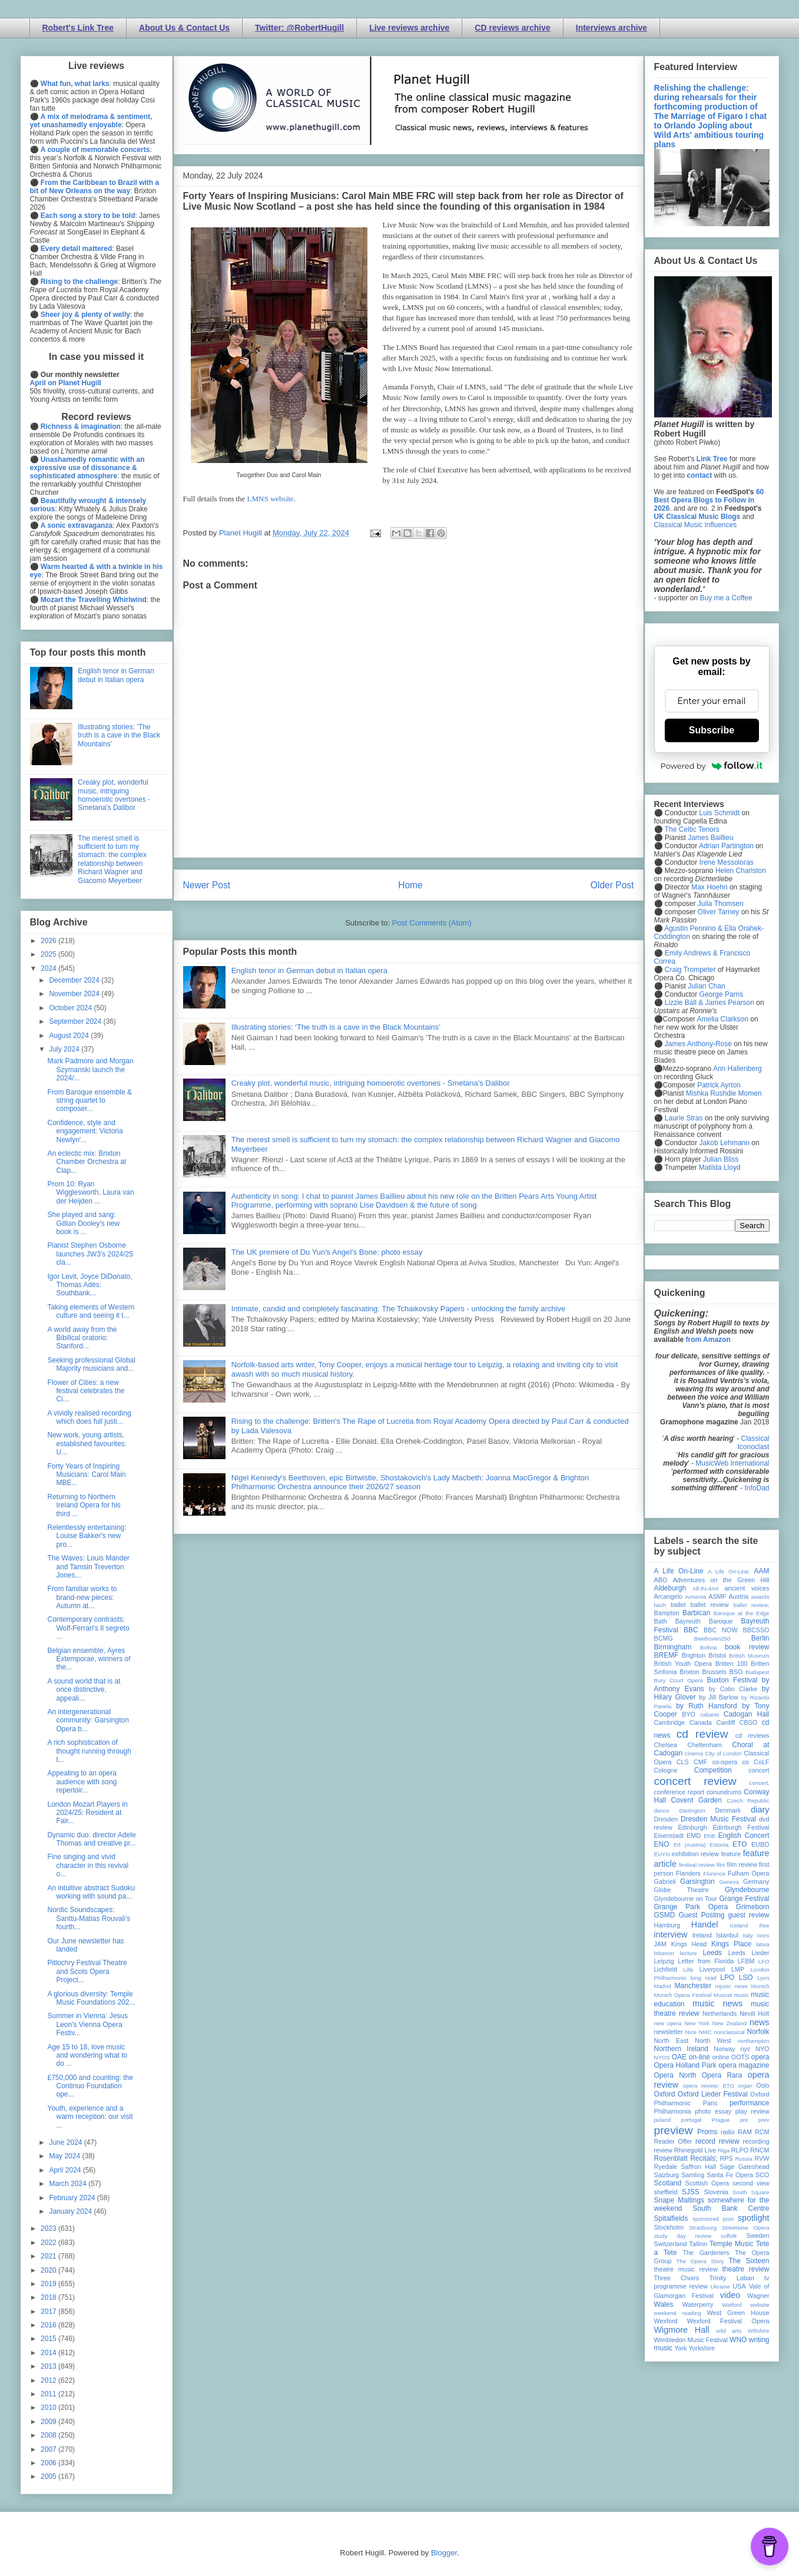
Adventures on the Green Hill (721, 1579)
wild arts (728, 2330)
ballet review (710, 1604)
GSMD (664, 1915)
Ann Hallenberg (737, 1068)
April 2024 (65, 2170)
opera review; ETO (708, 2085)
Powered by (712, 766)
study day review (683, 2236)
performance (749, 2103)
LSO (746, 1977)
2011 (49, 2394)
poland (662, 2120)
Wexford (666, 2320)
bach (660, 1605)
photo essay (713, 2111)
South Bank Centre (730, 2208)
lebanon (664, 1953)
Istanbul (727, 1935)
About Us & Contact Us (184, 27)
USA (739, 2286)
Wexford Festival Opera (728, 2320)
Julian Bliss (720, 1159)
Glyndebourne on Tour (685, 1898)
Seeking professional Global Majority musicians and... (91, 1364)
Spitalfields (671, 2218)
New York (697, 2023)
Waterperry (698, 2304)
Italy (747, 1935)
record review (717, 2141)
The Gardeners (705, 2252)
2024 (49, 968)
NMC (705, 2032)
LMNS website (270, 498)
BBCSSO (756, 1629)
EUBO (760, 1844)
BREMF (666, 1655)
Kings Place (731, 1944)
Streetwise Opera (745, 2227)
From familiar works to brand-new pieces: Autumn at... (82, 1597)
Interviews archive (611, 27)
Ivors (763, 1935)
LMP (737, 1969)
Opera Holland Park (685, 2065)
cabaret (709, 1714)
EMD (694, 1835)
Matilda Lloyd (720, 1167)
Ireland (702, 1935)
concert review (695, 1781)
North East (671, 2040)
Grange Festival (744, 1898)
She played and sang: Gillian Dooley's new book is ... (83, 1223)
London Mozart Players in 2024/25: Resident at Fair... (87, 1813)
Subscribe (711, 730)
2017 (49, 2311)
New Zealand (729, 2023)
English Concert (744, 1835)
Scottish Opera (707, 2183)
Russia (743, 2158)
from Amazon (708, 1339)
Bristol (717, 1655)
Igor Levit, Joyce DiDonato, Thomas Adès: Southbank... (89, 1285)
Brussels (714, 1671)
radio (728, 2131)
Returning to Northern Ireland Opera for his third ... (83, 1505)
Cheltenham (705, 1744)
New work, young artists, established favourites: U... (86, 1443)
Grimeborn (753, 1907)
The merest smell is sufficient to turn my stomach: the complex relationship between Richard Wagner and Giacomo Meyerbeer (112, 859)
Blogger (444, 2552)
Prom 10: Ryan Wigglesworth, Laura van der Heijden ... (90, 1192)
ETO (739, 1844)
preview (673, 2130)
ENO (661, 1844)
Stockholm (669, 2227)
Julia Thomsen (721, 904)
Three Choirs (676, 2277)
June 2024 (66, 2142)
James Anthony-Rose (698, 1044)
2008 (49, 2435)
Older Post (612, 885)
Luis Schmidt (719, 813)
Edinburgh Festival (740, 1827)
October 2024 (71, 1008)
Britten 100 (731, 1663)
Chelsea (666, 1744)
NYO (762, 2048)
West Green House (738, 2312)
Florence (714, 1873)
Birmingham (673, 1647)
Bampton (666, 1612)
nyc (746, 2048)
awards (760, 1596)
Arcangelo (668, 1596)
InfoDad (756, 1488)
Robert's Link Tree (78, 27)
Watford (731, 2304)
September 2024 (76, 1021)
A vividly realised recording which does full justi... (89, 1417)
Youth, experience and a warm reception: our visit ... (89, 2116)
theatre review (745, 2269)
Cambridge (669, 1722)
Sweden (757, 2235)
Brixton (689, 1671)
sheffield (666, 2191)
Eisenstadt (669, 1835)
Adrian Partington (726, 846)
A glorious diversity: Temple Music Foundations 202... (91, 1998)
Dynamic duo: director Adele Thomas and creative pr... (91, 1839)
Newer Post (207, 885)
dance (661, 1810)
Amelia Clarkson (722, 1019)
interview (671, 1934)
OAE (679, 2057)
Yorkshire (701, 2348)
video (730, 2295)
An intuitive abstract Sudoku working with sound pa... (91, 1892)
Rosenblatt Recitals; (686, 2158)
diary (760, 1809)
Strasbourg (703, 2227)
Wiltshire (759, 2330)
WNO (738, 2340)
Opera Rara (722, 2075)
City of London (723, 1753)
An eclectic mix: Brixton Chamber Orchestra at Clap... (86, 1162)
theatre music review (686, 2269)
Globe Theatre (681, 1889)
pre (744, 2120)
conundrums (724, 1791)
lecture (688, 1953)
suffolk (729, 2236)
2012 (49, 2380)
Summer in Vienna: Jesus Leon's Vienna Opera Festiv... (87, 2024)
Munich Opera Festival (683, 1995)
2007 (49, 2449)
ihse (764, 1925)
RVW (762, 2158)
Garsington (697, 1881)
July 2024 (65, 1049)
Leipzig (664, 1961)
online (721, 2057)
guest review (748, 1915)
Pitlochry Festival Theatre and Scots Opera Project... (87, 1971)
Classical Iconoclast (753, 1442)
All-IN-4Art (705, 1588)
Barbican (696, 1613)
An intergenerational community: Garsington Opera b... (87, 1720)
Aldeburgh (670, 1588)
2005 (49, 2476)
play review (752, 2111)
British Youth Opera (683, 1663)
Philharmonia (672, 2111)
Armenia (695, 1596)
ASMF (717, 1596)
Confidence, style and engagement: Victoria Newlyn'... (84, 1131)
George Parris (721, 994)
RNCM (759, 2150)
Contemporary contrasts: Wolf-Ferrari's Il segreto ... (88, 1628)
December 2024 (75, 980)
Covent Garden (696, 1800)
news (760, 2022)
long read (704, 1978)
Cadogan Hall (747, 1714)
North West (713, 2040)
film (721, 1864)
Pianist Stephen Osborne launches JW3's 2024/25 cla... (89, 1253)
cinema (694, 1753)
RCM (762, 2131)
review (663, 2150)
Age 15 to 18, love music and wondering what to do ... (87, 2055)
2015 (49, 2338)
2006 (49, 2463)
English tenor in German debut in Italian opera (309, 970)
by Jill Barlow (718, 1697)
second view (750, 2183)
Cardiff (725, 1722)
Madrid (662, 1986)
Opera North (675, 2075)
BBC (691, 1630)
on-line (699, 2057)
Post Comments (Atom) (432, 922)
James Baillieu (710, 838)
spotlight (754, 2218)
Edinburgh (692, 1827)
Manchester (693, 1986)
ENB (709, 1836)
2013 (49, 2366)
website (760, 2304)
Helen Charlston (740, 871)
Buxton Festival (732, 1680)
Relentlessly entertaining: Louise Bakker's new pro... (86, 1536)
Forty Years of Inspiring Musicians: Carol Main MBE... (86, 1474)
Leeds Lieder (749, 1952)
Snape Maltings (679, 2200)
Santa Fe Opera (730, 2174)
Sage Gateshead (744, 2166)
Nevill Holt (754, 2013)
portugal (691, 2120)
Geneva (729, 1882)
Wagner (758, 2295)
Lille (689, 1969)
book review (747, 1647)
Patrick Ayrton (719, 1085)
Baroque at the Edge (742, 1613)
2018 (49, 2297)
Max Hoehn (709, 887)
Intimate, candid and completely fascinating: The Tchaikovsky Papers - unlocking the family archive (398, 1308)
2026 (49, 941)
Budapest (757, 1672)
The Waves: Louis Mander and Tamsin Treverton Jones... (88, 1566)
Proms (707, 2132)
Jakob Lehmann (724, 1143)
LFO (764, 1961)
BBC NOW (721, 1629)
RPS (726, 2158)
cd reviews (752, 1735)
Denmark (728, 1810)
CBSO (749, 1722)
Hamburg (667, 1925)
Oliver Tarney (718, 912)
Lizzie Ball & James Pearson (709, 1002)
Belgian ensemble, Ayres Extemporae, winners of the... (88, 1659)
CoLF (761, 1761)
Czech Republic (748, 1800)
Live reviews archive (409, 27)
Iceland (739, 1925)
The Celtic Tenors (692, 829)
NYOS (662, 2057)
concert (758, 1770)
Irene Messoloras (726, 862)
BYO (688, 1714)
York (680, 2348)
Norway (724, 2048)
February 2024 (73, 2198)
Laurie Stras (683, 1118)
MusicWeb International (732, 1463)
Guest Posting (701, 1915)
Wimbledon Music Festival (691, 2339)
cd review (702, 1734)
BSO (736, 1671)
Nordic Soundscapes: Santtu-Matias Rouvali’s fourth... (88, 1918)
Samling (692, 2174)
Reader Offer (673, 2141)
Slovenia (716, 2191)
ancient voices (747, 1588)
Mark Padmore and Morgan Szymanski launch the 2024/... (90, 1069)
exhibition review (695, 1853)
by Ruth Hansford (706, 1706)
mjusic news (731, 1986)
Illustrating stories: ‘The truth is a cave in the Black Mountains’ (336, 1027)
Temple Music (731, 2244)
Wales (664, 2304)
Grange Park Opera (691, 1907)
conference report (679, 1791)
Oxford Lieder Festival (713, 2094)
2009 (49, 2422)
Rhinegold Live (695, 2150)
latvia (762, 1944)
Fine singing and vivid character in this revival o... (87, 1865)
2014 (49, 2353)
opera (760, 2057)
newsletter (668, 2031)
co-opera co (730, 1761)
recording (755, 2141)
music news (717, 2003)
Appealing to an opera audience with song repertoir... (82, 1781)
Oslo (762, 2085)
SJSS (690, 2192)
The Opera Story (700, 2261)
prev (764, 2120)
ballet (678, 1604)
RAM (745, 2131)
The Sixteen (748, 2261)
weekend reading (677, 2313)
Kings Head (689, 1943)
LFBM (746, 1961)
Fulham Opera (749, 1873)
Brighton (693, 1655)
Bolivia (708, 1647)
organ (745, 2085)
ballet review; (752, 1605)
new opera (668, 2023)
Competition (713, 1770)
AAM (762, 1571)
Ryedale (666, 2166)
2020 (49, 2270)
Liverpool (712, 1969)
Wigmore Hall (682, 2329)
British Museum (749, 1655)
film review (742, 1864)
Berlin (760, 1638)
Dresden (666, 1819)
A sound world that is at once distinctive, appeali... (83, 1689)
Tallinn (698, 2243)
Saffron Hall (698, 2166)
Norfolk (758, 2032)
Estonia (719, 1844)
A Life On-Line (679, 1571)
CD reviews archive (512, 27)
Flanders (688, 1873)
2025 (49, 954)
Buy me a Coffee (726, 598)
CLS (683, 1761)
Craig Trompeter (690, 969)
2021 (49, 2256)
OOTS (740, 2057)
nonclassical (729, 2032)
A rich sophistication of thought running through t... (89, 1751)
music (741, 1995)
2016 (49, 2325)
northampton (754, 2041)
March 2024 (68, 2184)
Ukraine (720, 2286)
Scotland (668, 2183)
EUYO (662, 1854)
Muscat (723, 1995)
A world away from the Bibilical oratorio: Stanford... (82, 1338)
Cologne (666, 1770)
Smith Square (750, 2192)
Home (410, 885)
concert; (759, 1783)
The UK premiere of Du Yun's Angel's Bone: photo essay (327, 1252)
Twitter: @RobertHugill (299, 27)
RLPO (739, 2150)
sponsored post (713, 2218)
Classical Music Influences (695, 525)
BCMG (663, 1638)
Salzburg (666, 2174)
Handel (704, 1924)
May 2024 (65, 2156)
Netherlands (719, 2013)
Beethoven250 (712, 1638)
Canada (700, 1722)
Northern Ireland (681, 2049)
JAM (660, 1943)
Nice (691, 2032)
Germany (756, 1881)
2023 (49, 2228)
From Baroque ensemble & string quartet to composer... (89, 1100)
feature (731, 1853)
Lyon (763, 1978)
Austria (739, 1596)
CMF (700, 1761)
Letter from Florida (706, 1961)
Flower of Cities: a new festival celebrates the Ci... (85, 1391)
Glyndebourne (747, 1890)
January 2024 (71, 2211)
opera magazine (743, 2065)
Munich (760, 1986)
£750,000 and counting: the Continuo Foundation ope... (89, 2086)
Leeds (712, 1953)
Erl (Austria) (690, 1844)
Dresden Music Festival (718, 1819)
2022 (49, 2242)
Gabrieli (665, 1881)
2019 (49, 2284)
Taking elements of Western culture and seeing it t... (90, 1311)
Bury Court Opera (678, 1680)
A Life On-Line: (729, 1571)
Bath (660, 1621)
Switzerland (670, 2243)
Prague (721, 2120)
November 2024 (75, 994)
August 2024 (70, 1035)
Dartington (692, 1810)
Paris (710, 2103)
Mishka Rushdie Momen (724, 1093)
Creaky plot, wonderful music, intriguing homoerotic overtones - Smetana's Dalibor (370, 1083)
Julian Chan (706, 986)
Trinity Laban (732, 2277)
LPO (727, 1977)
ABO (661, 1579)
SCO (762, 2174)
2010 (49, 2407)
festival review (697, 1864)
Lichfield (666, 1969)
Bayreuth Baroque (704, 1621)
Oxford (664, 2094)
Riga (724, 2150)
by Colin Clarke (733, 1688)
